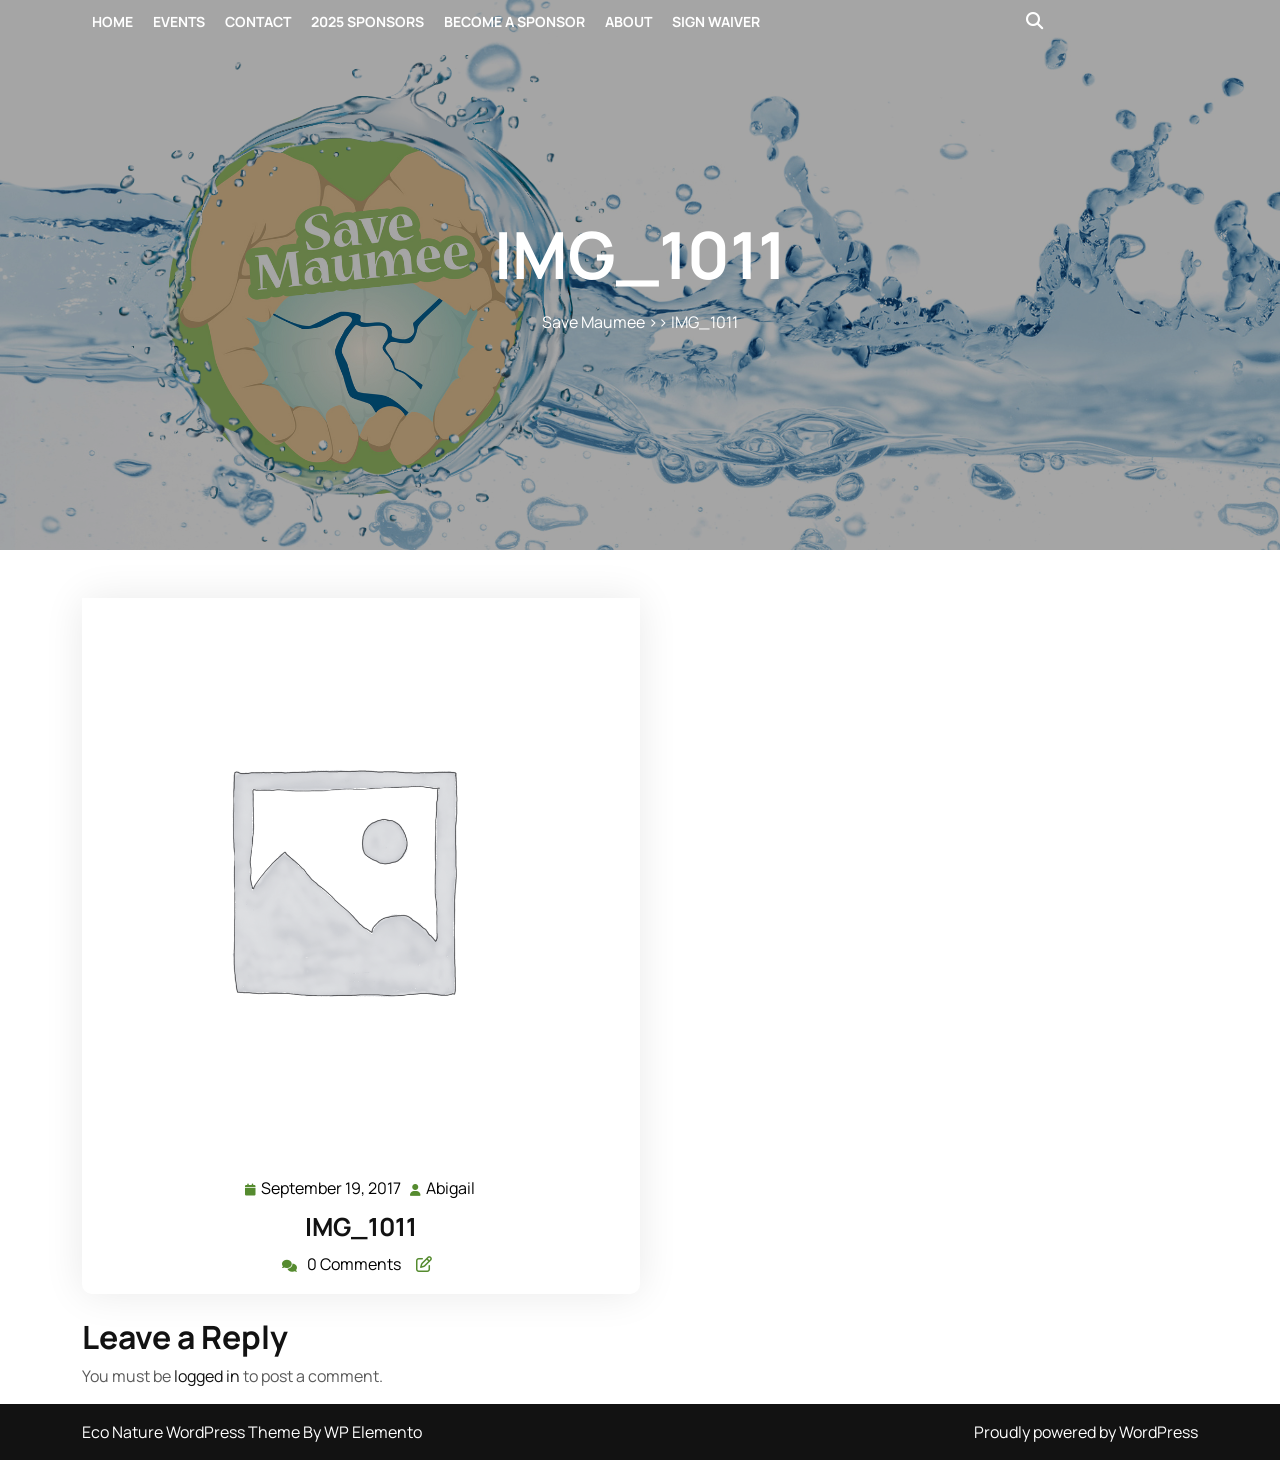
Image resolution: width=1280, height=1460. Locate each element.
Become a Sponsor (514, 21)
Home (112, 21)
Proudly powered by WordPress (1086, 1432)
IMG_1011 (361, 1226)
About (628, 21)
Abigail (451, 1187)
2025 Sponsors (367, 21)
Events (179, 21)
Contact (258, 21)
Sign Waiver (716, 21)
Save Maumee (593, 322)
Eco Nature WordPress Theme (192, 1432)
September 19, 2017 (332, 1188)
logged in (207, 1376)
